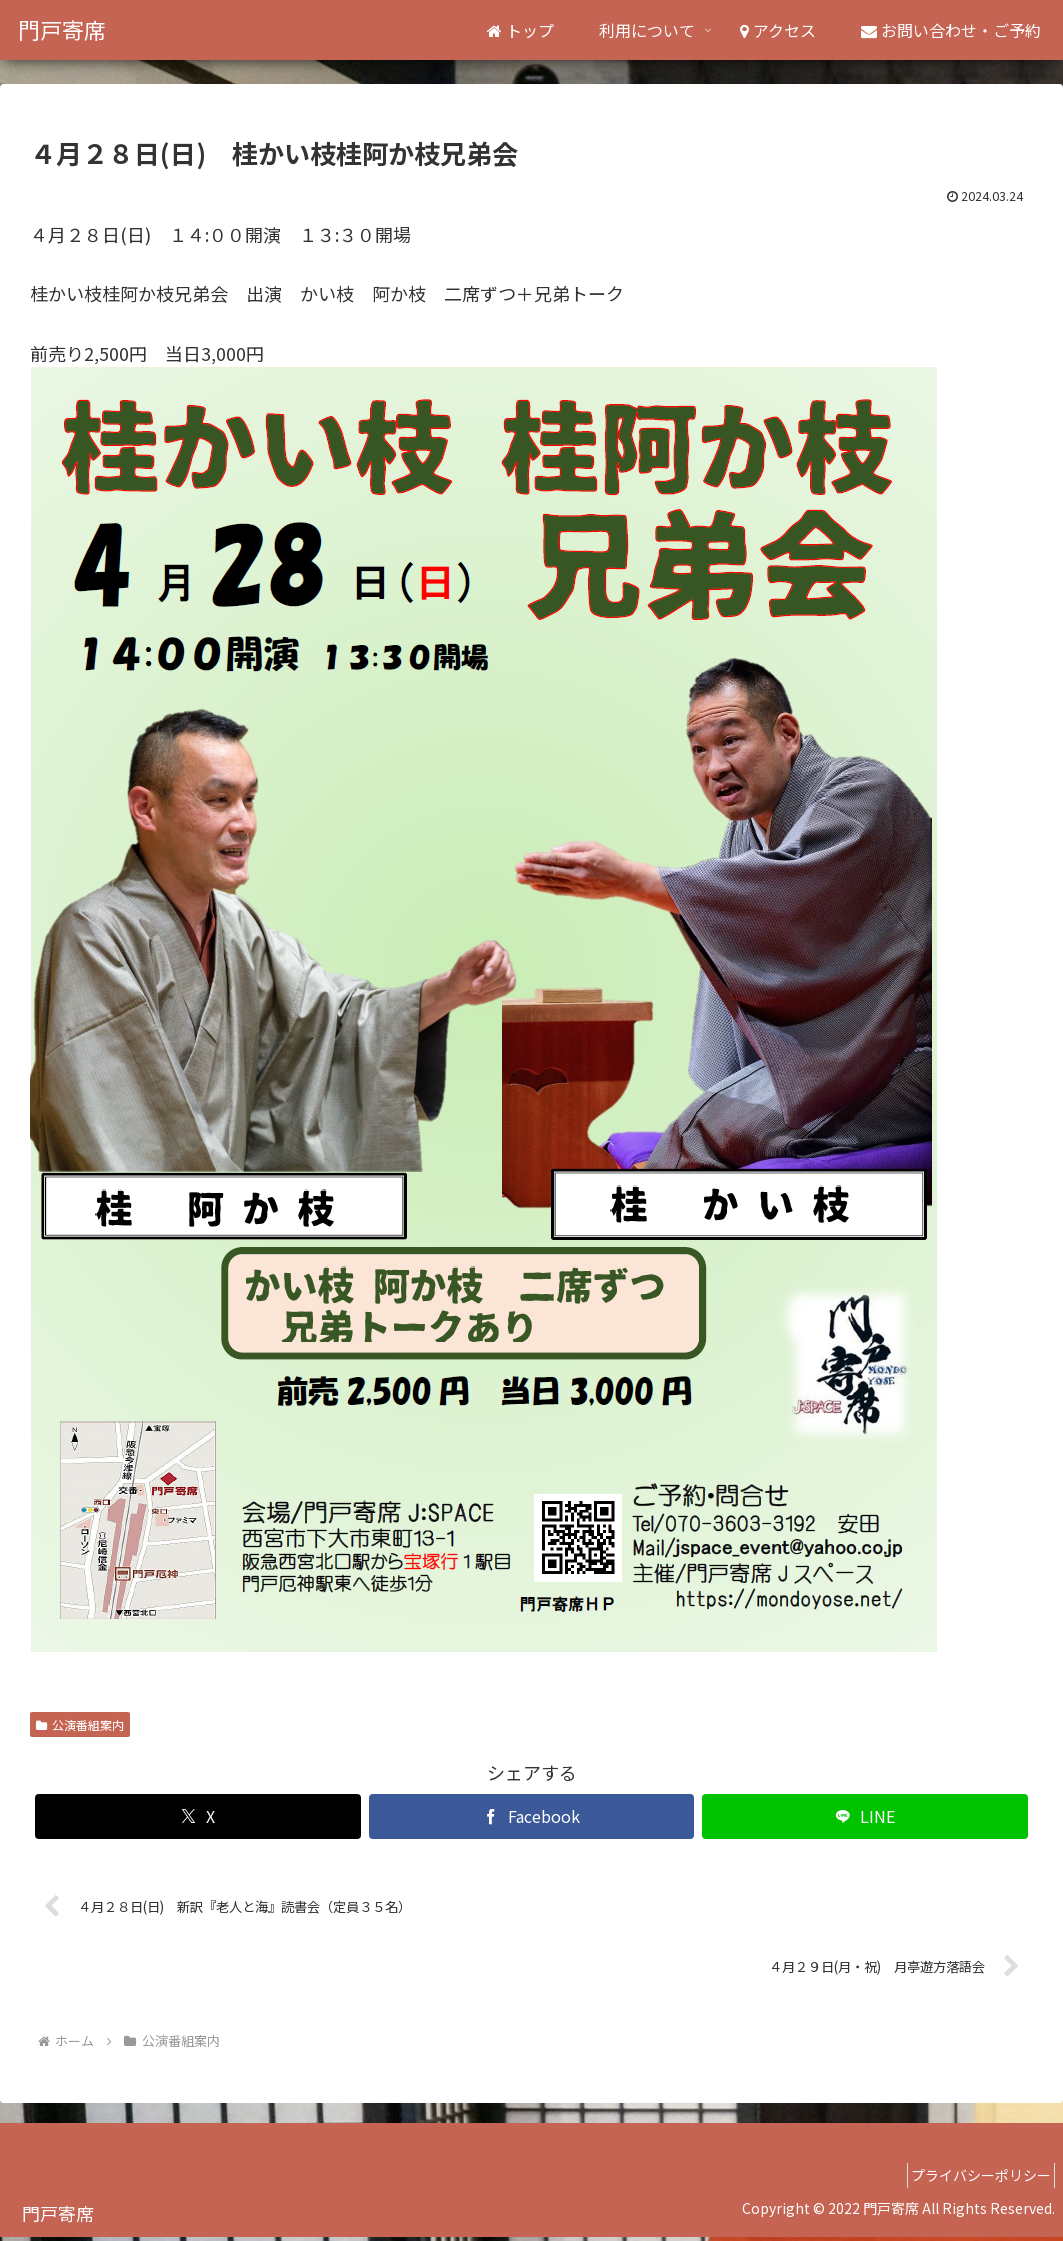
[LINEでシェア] (865, 1816)
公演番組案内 (80, 1724)
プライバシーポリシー (974, 2179)
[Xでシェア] (198, 1816)
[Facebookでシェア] (532, 1816)
